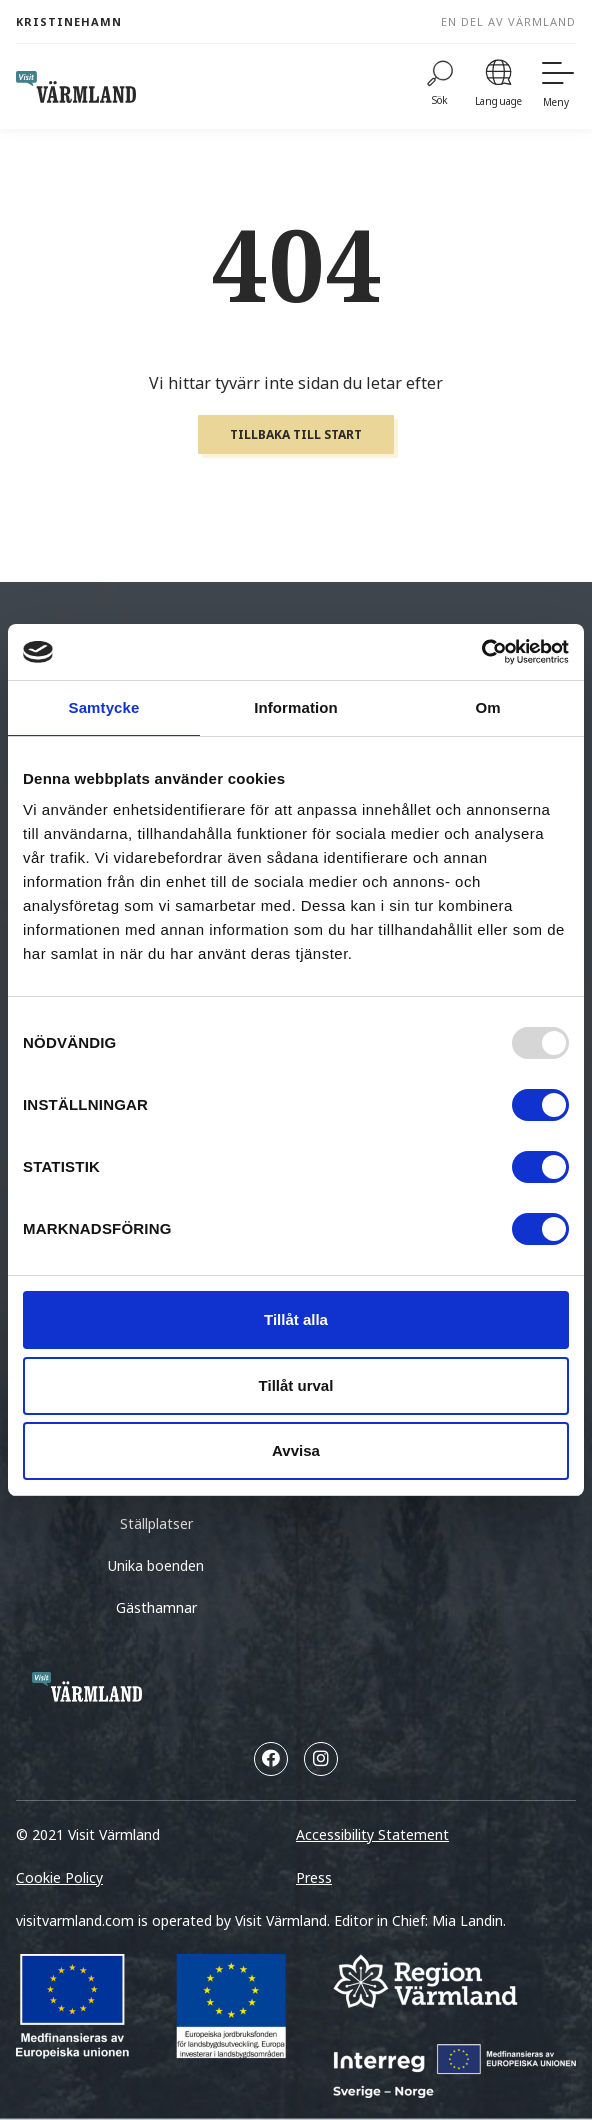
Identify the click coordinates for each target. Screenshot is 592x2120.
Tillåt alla (296, 1319)
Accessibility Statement (372, 1834)
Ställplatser (156, 1523)
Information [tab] (296, 707)
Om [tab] (487, 707)
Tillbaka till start (296, 434)
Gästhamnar (156, 1607)
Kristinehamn (69, 21)
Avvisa (296, 1450)
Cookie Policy (59, 1877)
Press (314, 1877)
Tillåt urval (296, 1385)
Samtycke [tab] (104, 707)
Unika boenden (156, 1565)
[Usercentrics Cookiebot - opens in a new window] (481, 652)
